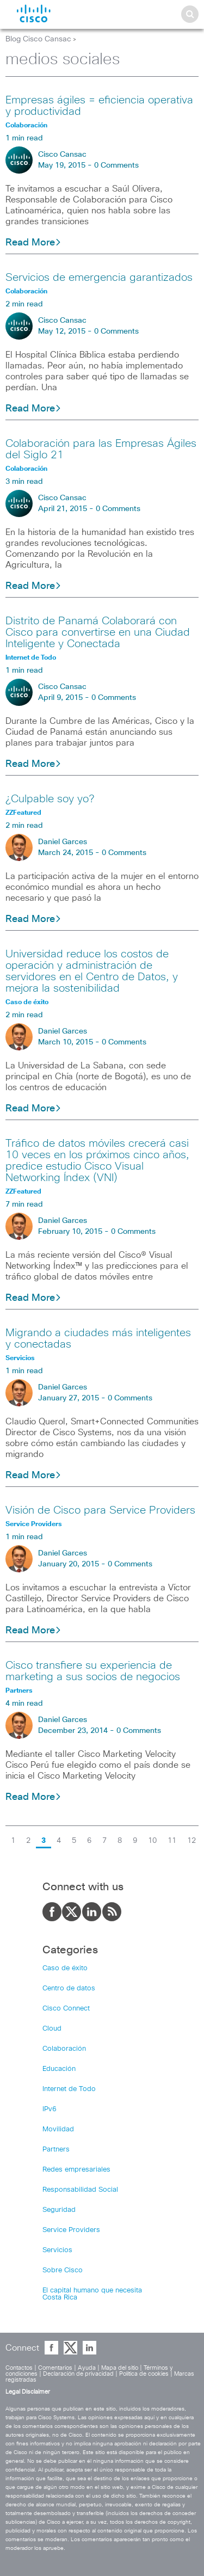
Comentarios (55, 2368)
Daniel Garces (62, 842)
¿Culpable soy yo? (49, 799)
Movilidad (58, 2129)
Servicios (57, 2250)
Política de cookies (144, 2374)
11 (172, 1841)
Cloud (51, 2028)
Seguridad (59, 2210)
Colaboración (64, 2048)
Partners (56, 2149)
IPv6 (49, 2109)
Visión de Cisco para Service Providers (100, 1510)
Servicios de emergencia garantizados (99, 277)
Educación (59, 2069)
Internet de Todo (69, 2089)
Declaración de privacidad (78, 2374)
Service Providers (71, 2230)
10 (152, 1841)
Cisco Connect (66, 2008)
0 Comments (116, 165)
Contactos (19, 2368)
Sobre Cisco (62, 2270)
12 (191, 1841)
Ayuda (87, 2368)
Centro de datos (68, 1988)
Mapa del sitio (119, 2368)
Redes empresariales (76, 2169)
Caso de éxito (65, 1968)
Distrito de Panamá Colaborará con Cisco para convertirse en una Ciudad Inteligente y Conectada (97, 632)
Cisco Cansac (62, 154)
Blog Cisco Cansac (38, 39)
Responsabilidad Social (80, 2189)
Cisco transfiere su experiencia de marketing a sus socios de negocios (92, 1671)
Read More (33, 243)
